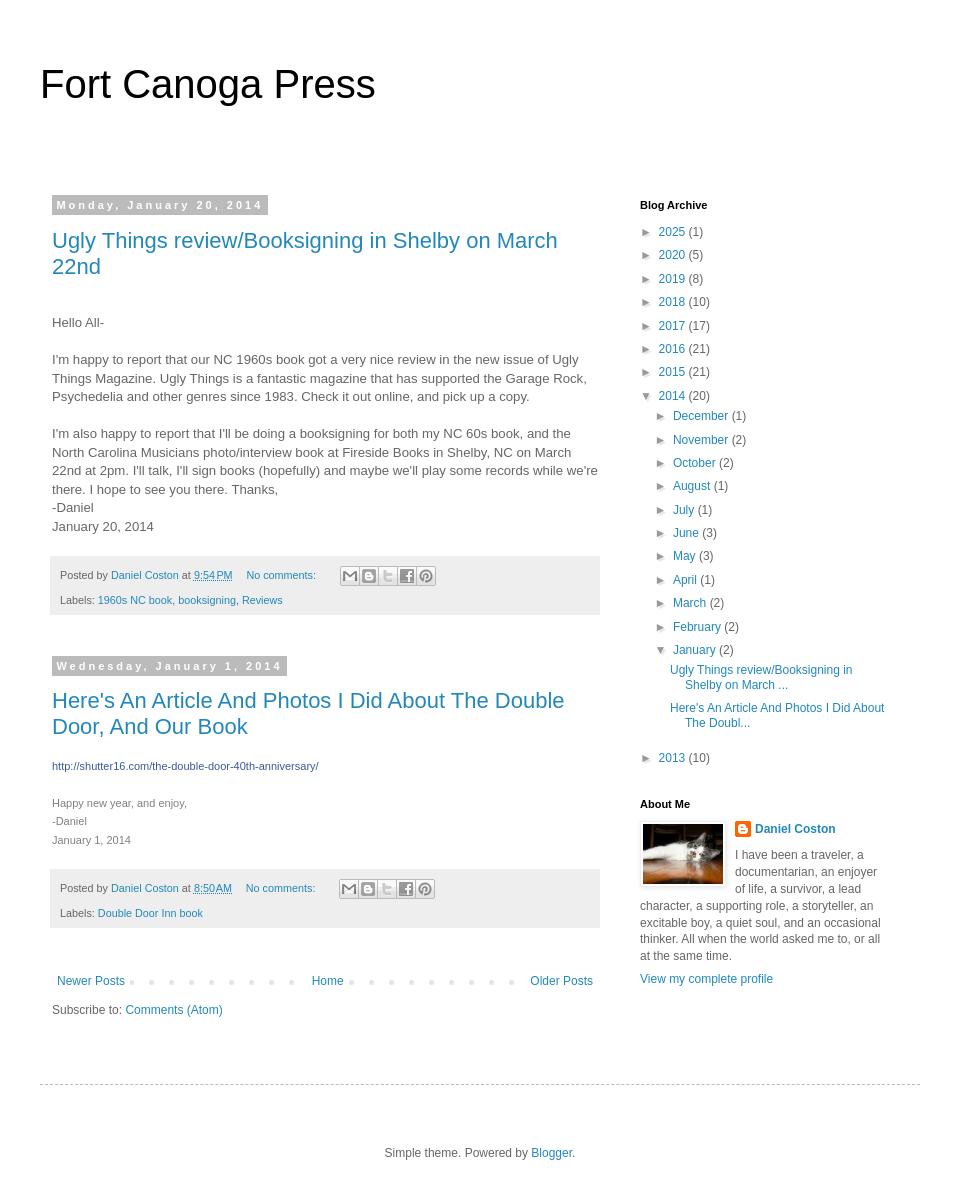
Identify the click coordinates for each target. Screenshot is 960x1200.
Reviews (262, 600)
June (687, 533)
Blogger (551, 1153)
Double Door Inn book (150, 913)
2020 (674, 255)
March (691, 603)
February (698, 627)
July (685, 510)
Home (328, 981)
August (693, 486)
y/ (185, 766)
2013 (674, 758)
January (696, 650)
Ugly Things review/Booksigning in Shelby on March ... (761, 677)
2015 (674, 372)
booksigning (207, 600)
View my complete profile (706, 979)
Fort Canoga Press (208, 84)
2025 (674, 232)
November (702, 440)
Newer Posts (91, 981)
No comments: (282, 575)
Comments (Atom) (173, 1010)
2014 (674, 396)
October (696, 463)
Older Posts (561, 981)
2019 (674, 279)
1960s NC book (135, 600)
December (702, 416)
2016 (674, 349)
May (686, 556)
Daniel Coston (795, 829)
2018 (674, 302)
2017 (674, 326)
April (686, 580)
